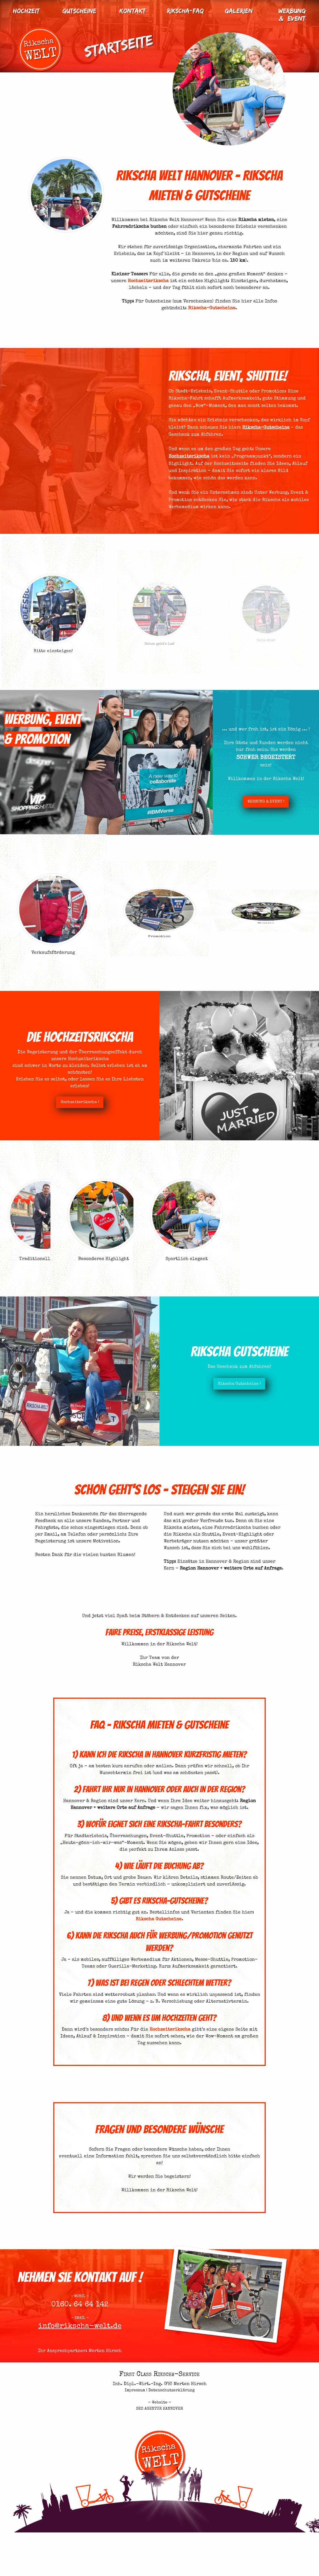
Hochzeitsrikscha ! (63, 1102)
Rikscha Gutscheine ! (255, 1384)
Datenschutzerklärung (171, 2390)
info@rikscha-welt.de (80, 2342)
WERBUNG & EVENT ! (278, 806)
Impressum (135, 2390)
